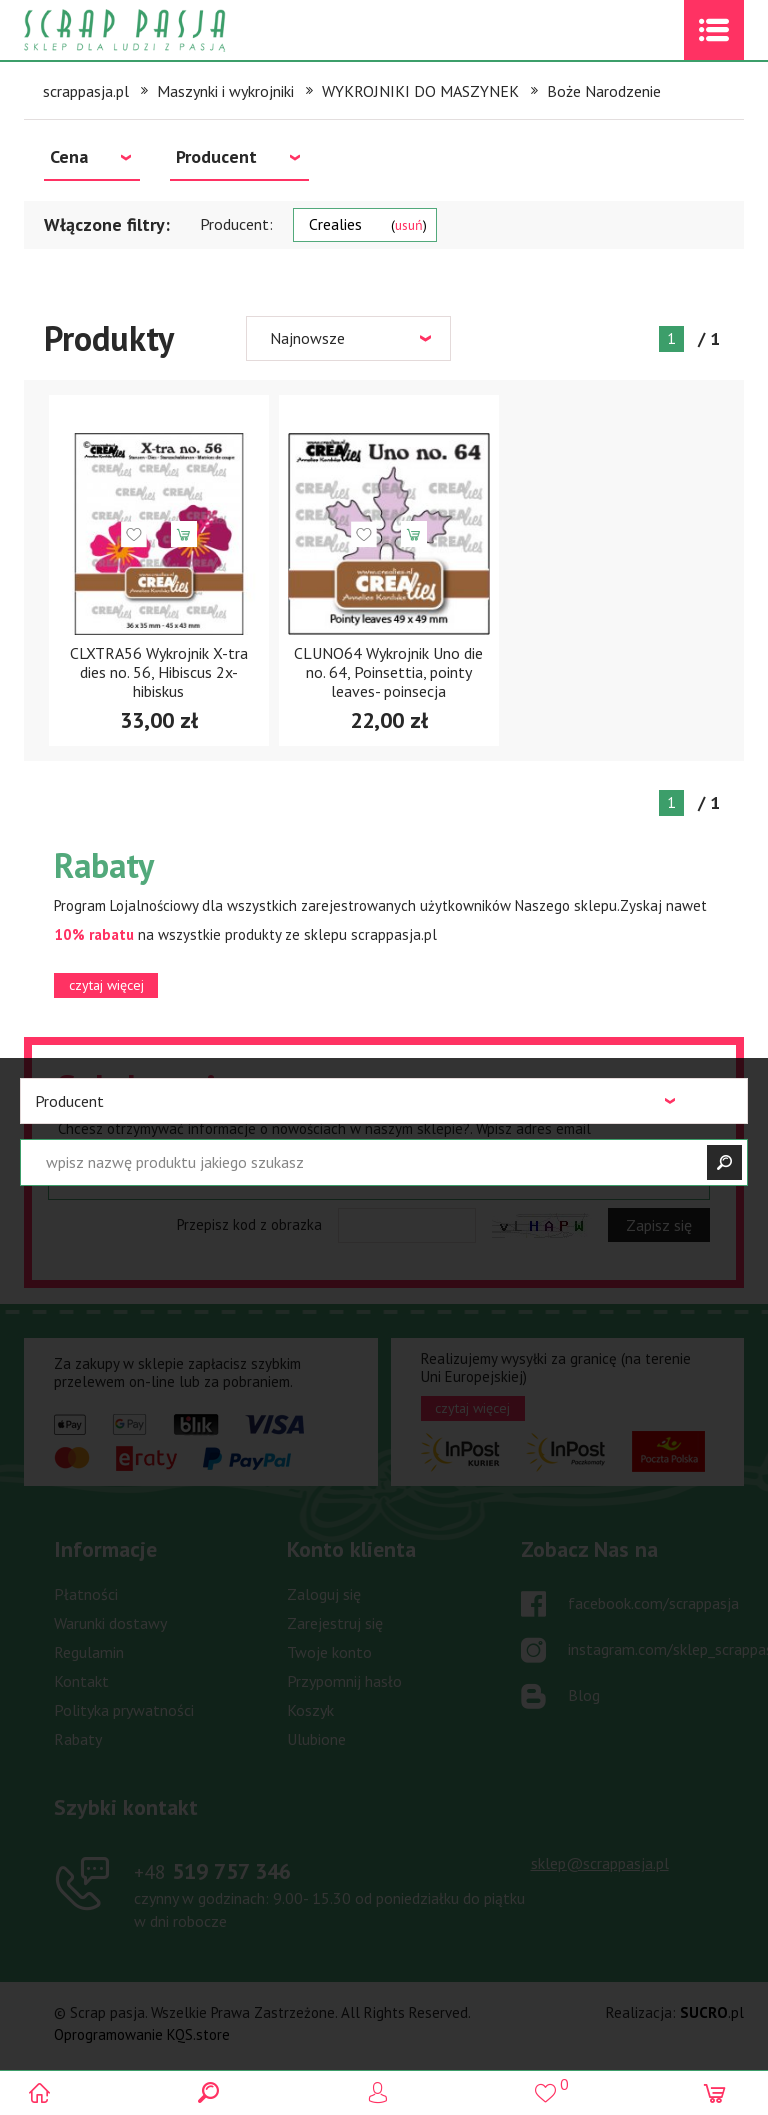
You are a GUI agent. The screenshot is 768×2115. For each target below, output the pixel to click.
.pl (712, 2012)
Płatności (86, 1594)
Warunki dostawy (110, 1623)
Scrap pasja (168, 30)
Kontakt (81, 1681)
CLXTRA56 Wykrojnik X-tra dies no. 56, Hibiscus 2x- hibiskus (159, 672)
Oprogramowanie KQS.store (142, 2034)
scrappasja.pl (86, 91)
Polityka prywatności (124, 1710)
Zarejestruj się (335, 1623)
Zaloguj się (324, 1594)
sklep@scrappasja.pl (600, 1863)
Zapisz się (659, 1225)
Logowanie (384, 2092)
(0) (721, 2092)
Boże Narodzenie (604, 91)
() (552, 2084)
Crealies (368, 224)
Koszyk (310, 1710)
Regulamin (89, 1652)
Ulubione (316, 1739)
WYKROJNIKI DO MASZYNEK (420, 91)
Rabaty (78, 1739)
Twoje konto (329, 1652)
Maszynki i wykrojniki (225, 91)
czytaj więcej (106, 985)
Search (215, 2092)
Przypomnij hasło (344, 1681)
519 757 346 (212, 1871)
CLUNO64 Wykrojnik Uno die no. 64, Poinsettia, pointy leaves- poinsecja (388, 672)
